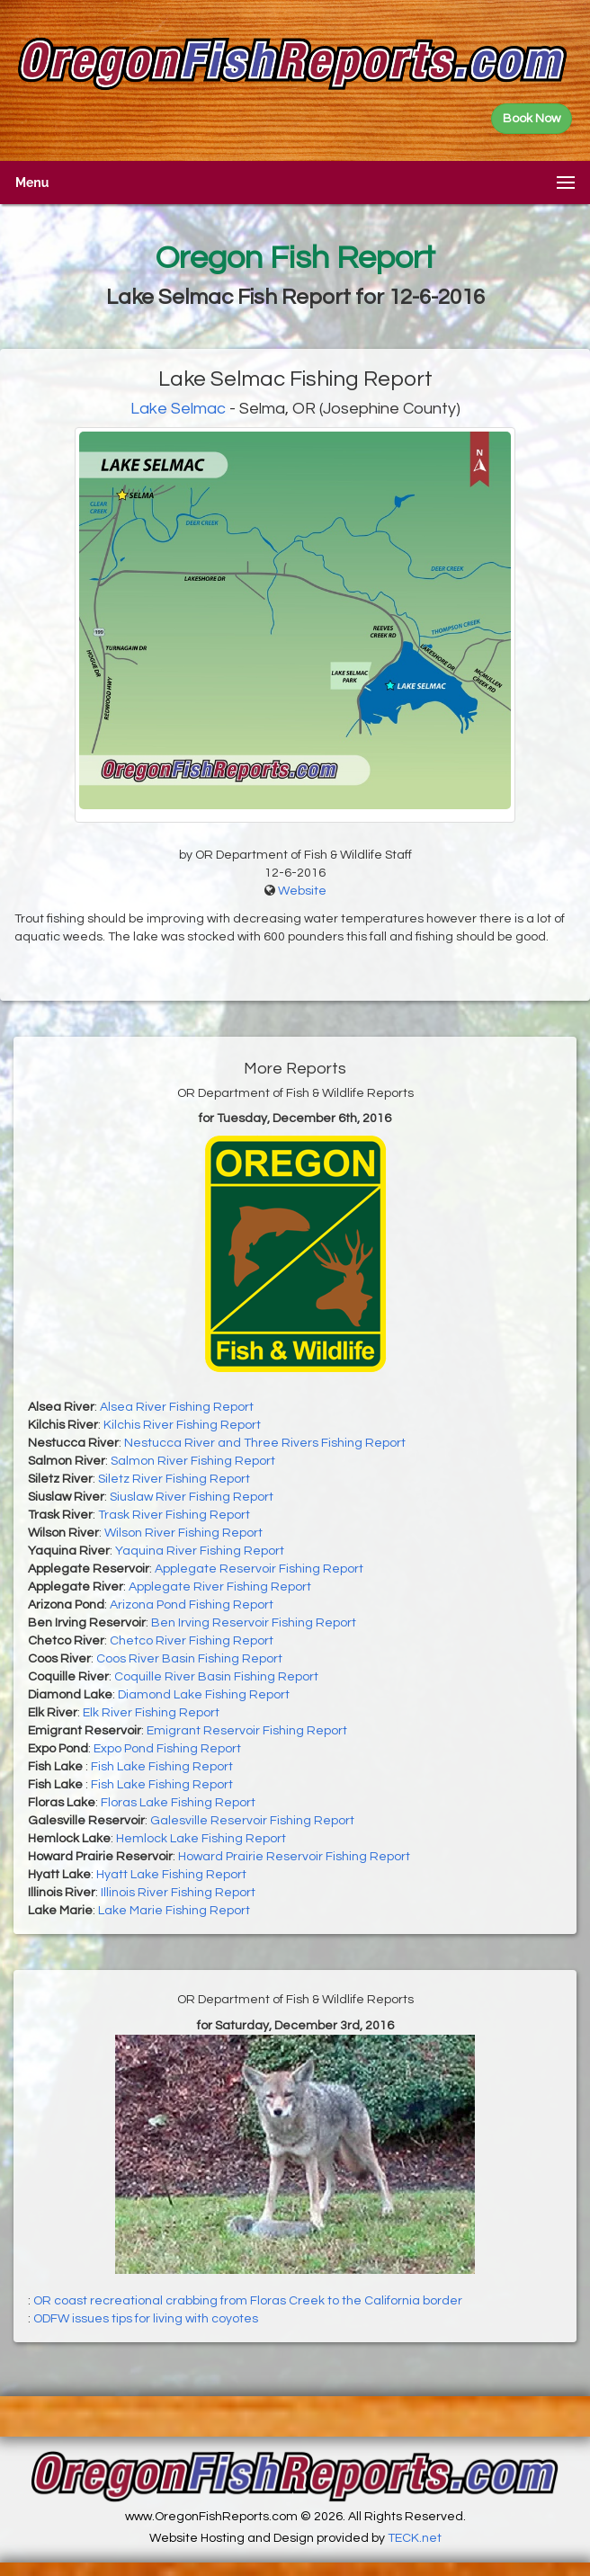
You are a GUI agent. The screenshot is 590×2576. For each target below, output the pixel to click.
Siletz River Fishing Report (174, 1479)
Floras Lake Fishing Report (178, 1802)
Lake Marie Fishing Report (174, 1910)
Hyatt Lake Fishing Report (171, 1874)
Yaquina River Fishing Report (199, 1551)
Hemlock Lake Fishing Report (201, 1838)
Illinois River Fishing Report (178, 1892)
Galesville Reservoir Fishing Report (252, 1820)
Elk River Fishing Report (151, 1713)
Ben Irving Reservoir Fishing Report (253, 1623)
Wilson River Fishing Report (183, 1533)
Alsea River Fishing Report (177, 1407)
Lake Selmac (178, 408)
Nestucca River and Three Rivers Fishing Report (265, 1443)
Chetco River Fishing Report (191, 1641)
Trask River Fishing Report (174, 1515)
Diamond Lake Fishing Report (204, 1695)
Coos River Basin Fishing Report (189, 1659)
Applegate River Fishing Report (220, 1587)
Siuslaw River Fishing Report (191, 1497)
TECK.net (415, 2538)
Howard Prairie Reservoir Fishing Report (294, 1856)
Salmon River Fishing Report (193, 1461)
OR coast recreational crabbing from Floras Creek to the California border (247, 2301)
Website (302, 891)
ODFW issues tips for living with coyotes (145, 2319)
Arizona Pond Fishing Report (191, 1605)
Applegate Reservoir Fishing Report (259, 1569)
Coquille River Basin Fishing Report (216, 1677)
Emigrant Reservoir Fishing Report (247, 1731)
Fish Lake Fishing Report (162, 1766)
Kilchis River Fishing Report (182, 1425)
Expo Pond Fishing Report (167, 1749)
